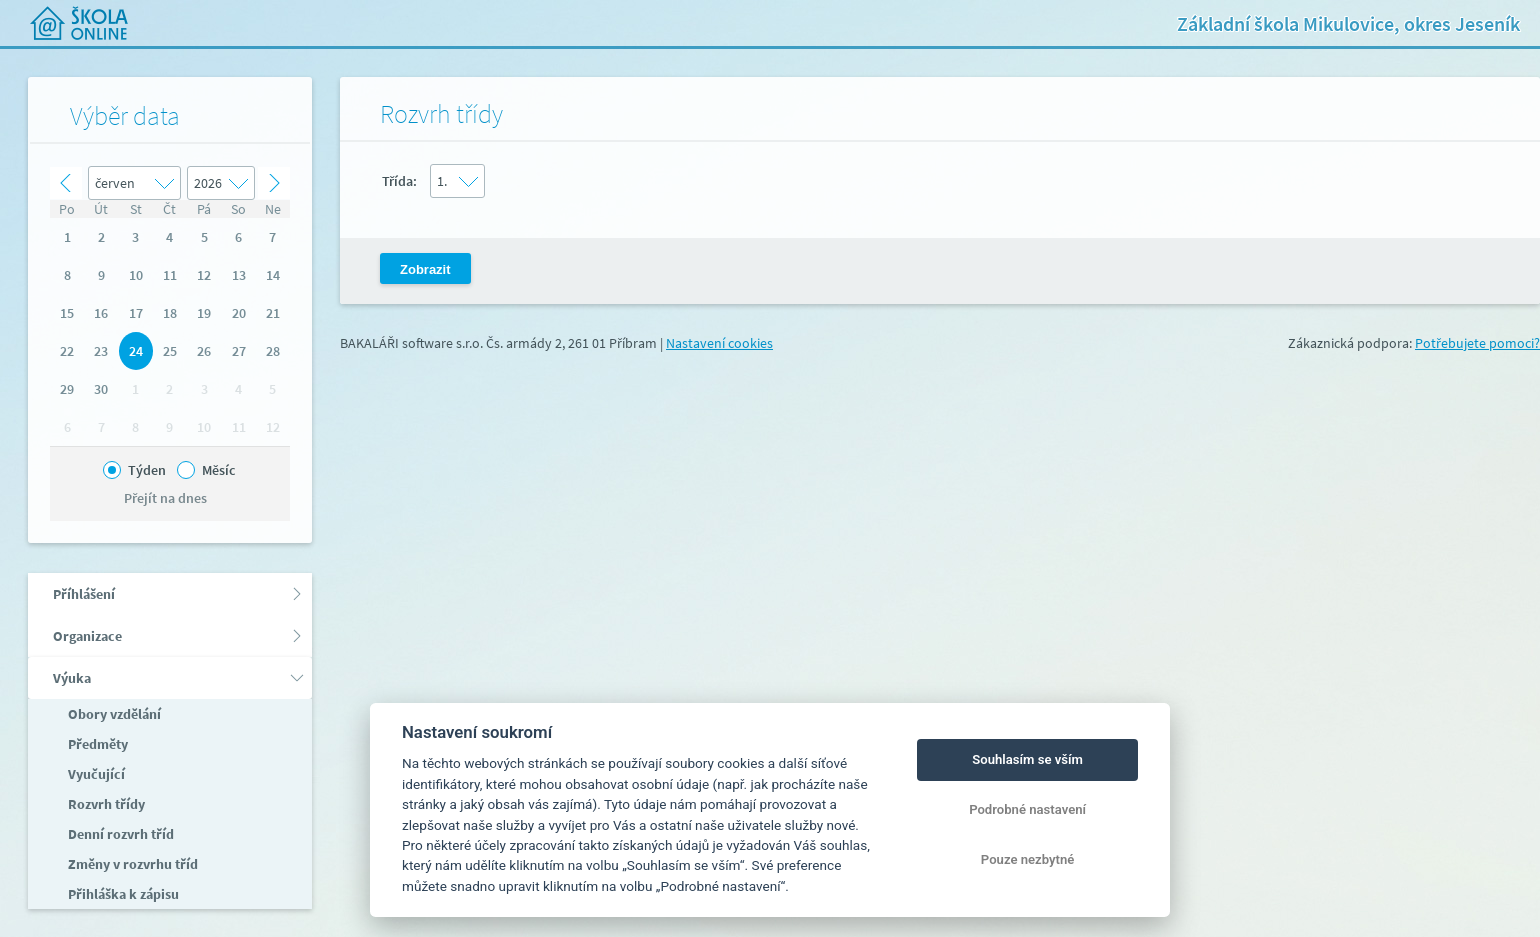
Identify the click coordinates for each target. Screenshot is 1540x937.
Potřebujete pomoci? (1477, 343)
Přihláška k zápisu (122, 894)
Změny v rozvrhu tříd (131, 864)
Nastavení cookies (719, 343)
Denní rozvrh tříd (119, 834)
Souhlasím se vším (1027, 759)
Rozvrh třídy (105, 804)
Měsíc (218, 470)
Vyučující (95, 774)
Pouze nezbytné (1028, 859)
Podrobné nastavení (1027, 809)
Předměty (96, 744)
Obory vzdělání (113, 714)
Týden (147, 470)
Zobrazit (425, 269)
